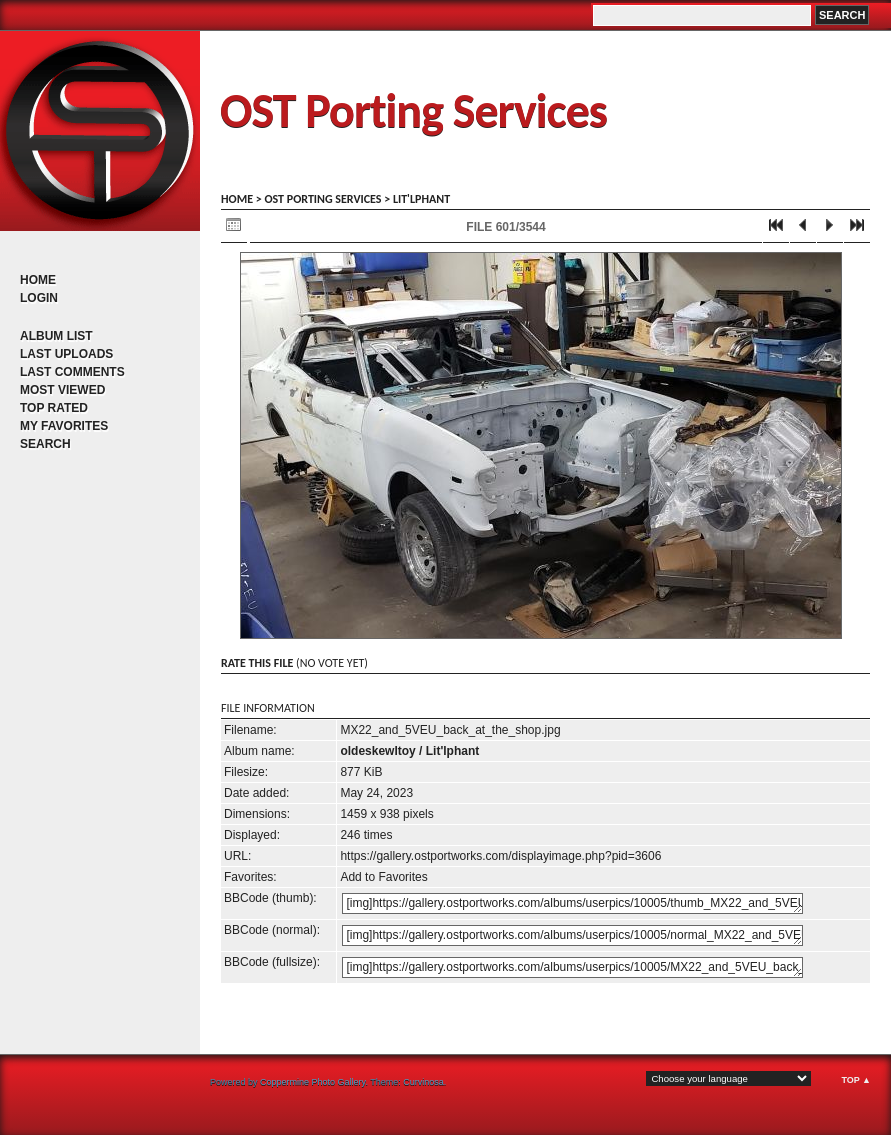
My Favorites (64, 426)
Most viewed (62, 390)
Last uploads (66, 354)
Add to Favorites (383, 877)
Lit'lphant (421, 199)
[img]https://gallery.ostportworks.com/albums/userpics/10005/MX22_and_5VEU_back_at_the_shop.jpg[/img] (572, 967)
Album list (56, 336)
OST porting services (322, 199)
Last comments (72, 372)
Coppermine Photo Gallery (312, 1082)
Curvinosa (423, 1082)
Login (39, 298)
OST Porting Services (413, 110)
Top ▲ (856, 1080)
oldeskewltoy (377, 751)
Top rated (54, 408)
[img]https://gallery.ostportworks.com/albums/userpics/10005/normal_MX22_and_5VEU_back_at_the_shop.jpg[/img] (572, 935)
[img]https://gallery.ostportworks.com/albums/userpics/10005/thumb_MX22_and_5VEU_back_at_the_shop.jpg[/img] (572, 903)
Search (45, 444)
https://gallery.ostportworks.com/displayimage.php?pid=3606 (500, 856)
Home (38, 280)
